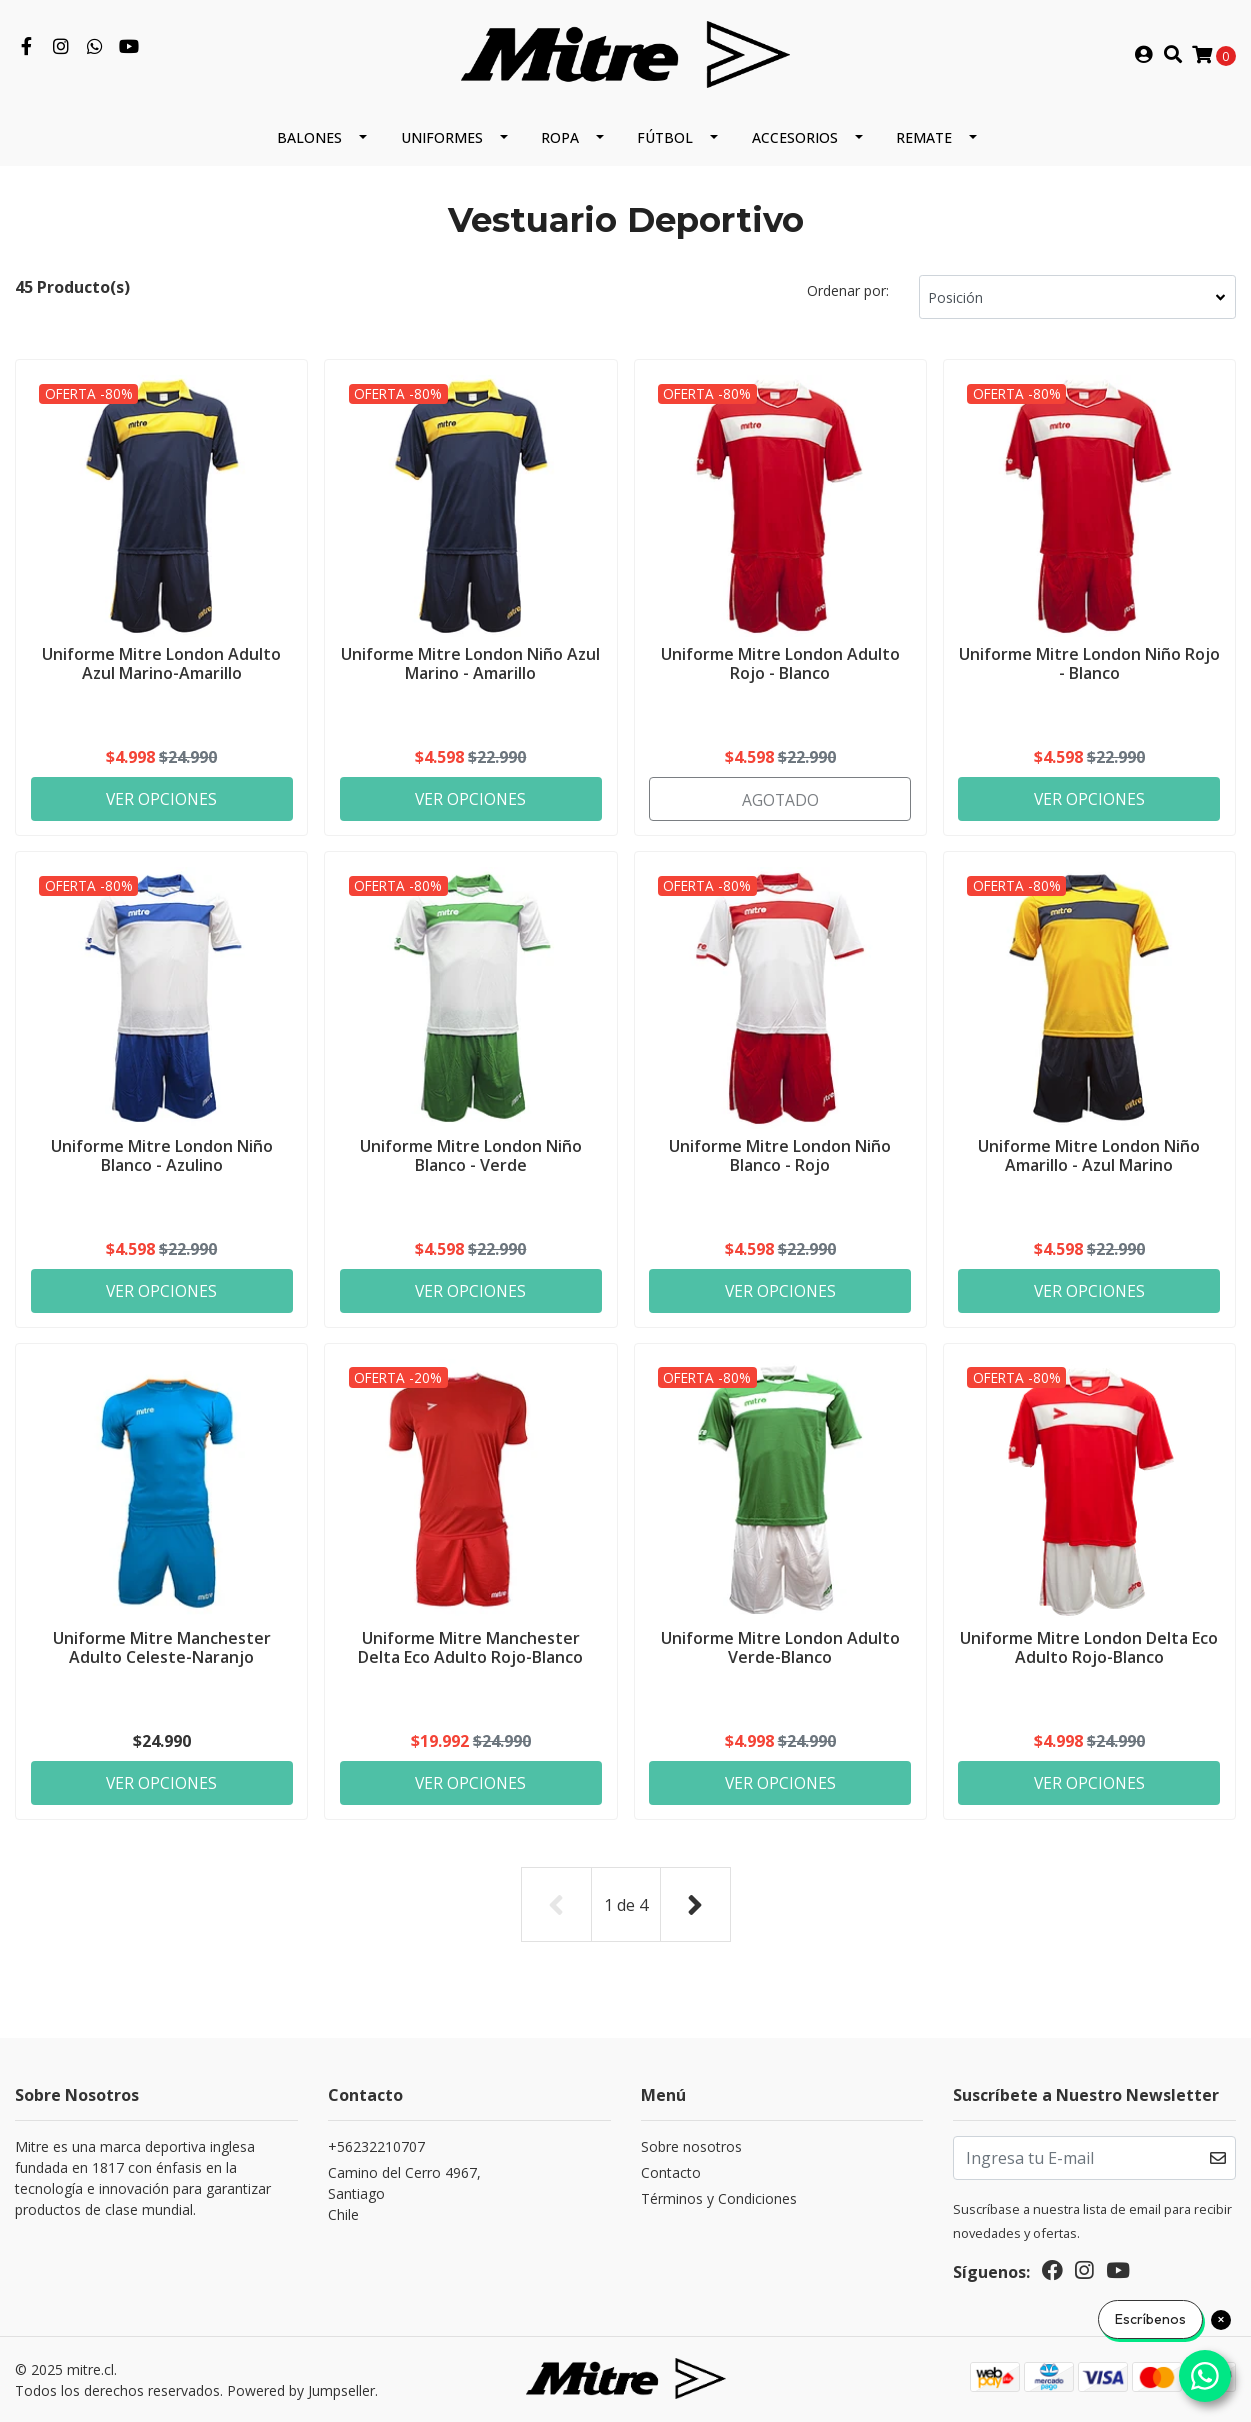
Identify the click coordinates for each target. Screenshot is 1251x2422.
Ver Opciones (161, 798)
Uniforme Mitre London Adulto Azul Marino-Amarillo (161, 662)
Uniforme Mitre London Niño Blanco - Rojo (780, 1155)
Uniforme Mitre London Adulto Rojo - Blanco (780, 662)
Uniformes (442, 138)
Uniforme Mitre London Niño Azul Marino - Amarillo (470, 662)
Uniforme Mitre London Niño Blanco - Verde (471, 1155)
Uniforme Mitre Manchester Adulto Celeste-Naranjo (162, 1648)
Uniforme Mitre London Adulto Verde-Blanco (780, 1648)
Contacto (671, 2173)
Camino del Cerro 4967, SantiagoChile (404, 2194)
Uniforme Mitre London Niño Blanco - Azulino (162, 1155)
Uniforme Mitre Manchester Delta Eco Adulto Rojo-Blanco (470, 1648)
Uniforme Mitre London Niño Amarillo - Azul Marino (1089, 1155)
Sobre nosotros (691, 2147)
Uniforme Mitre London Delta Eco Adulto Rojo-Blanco (1089, 1648)
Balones (309, 138)
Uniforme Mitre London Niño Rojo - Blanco (1089, 662)
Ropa (560, 138)
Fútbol (665, 138)
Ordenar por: (848, 291)
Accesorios (795, 138)
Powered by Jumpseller (301, 2390)
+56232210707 (376, 2147)
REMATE (924, 138)
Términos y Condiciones (719, 2199)
